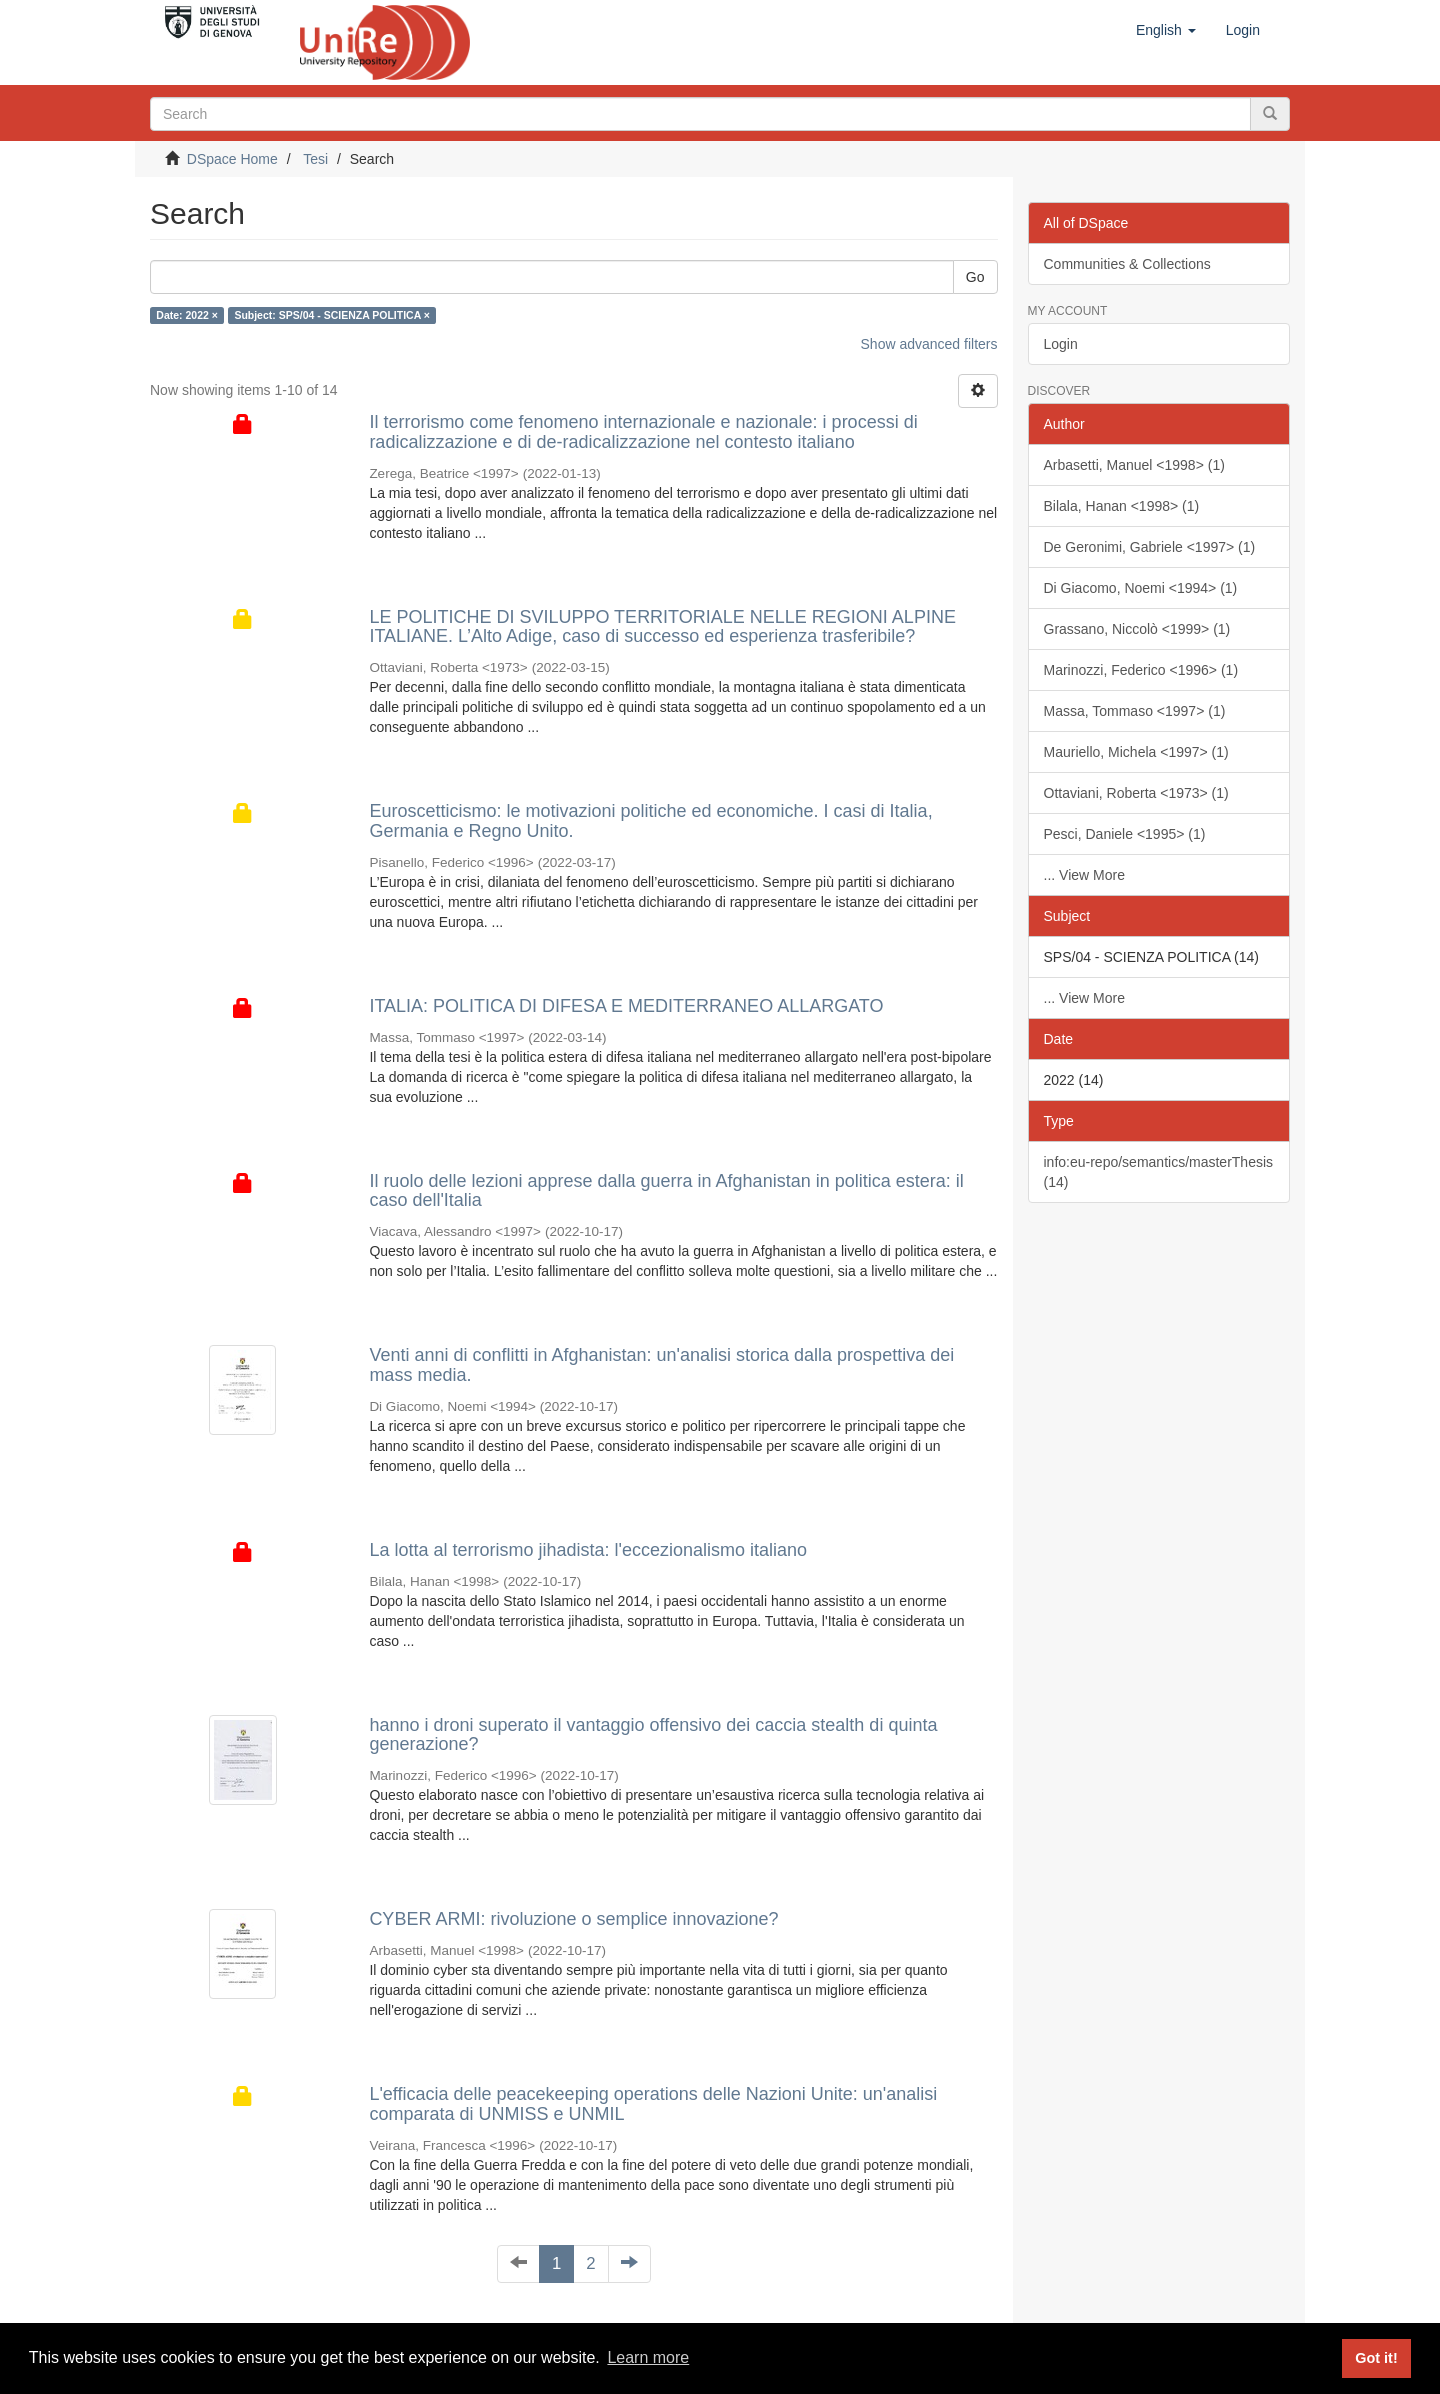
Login (1061, 344)
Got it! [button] (1376, 2358)
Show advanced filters (929, 344)
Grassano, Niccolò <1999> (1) (1137, 629)
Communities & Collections (1127, 264)
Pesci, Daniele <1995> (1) (1125, 834)
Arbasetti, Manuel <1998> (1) (1134, 465)
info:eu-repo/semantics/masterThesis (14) (1159, 1172)
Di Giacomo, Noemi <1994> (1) (1141, 588)
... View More (1084, 875)
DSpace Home (232, 159)
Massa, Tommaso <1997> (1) (1135, 711)
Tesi (315, 159)
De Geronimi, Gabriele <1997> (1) (1150, 547)
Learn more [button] (648, 2357)
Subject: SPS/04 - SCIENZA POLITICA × (332, 315)
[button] (1166, 30)
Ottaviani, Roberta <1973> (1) (1136, 793)
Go (975, 277)
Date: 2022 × (187, 315)
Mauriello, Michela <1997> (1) (1136, 752)
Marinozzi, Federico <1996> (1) (1141, 670)
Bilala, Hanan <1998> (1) (1122, 506)
